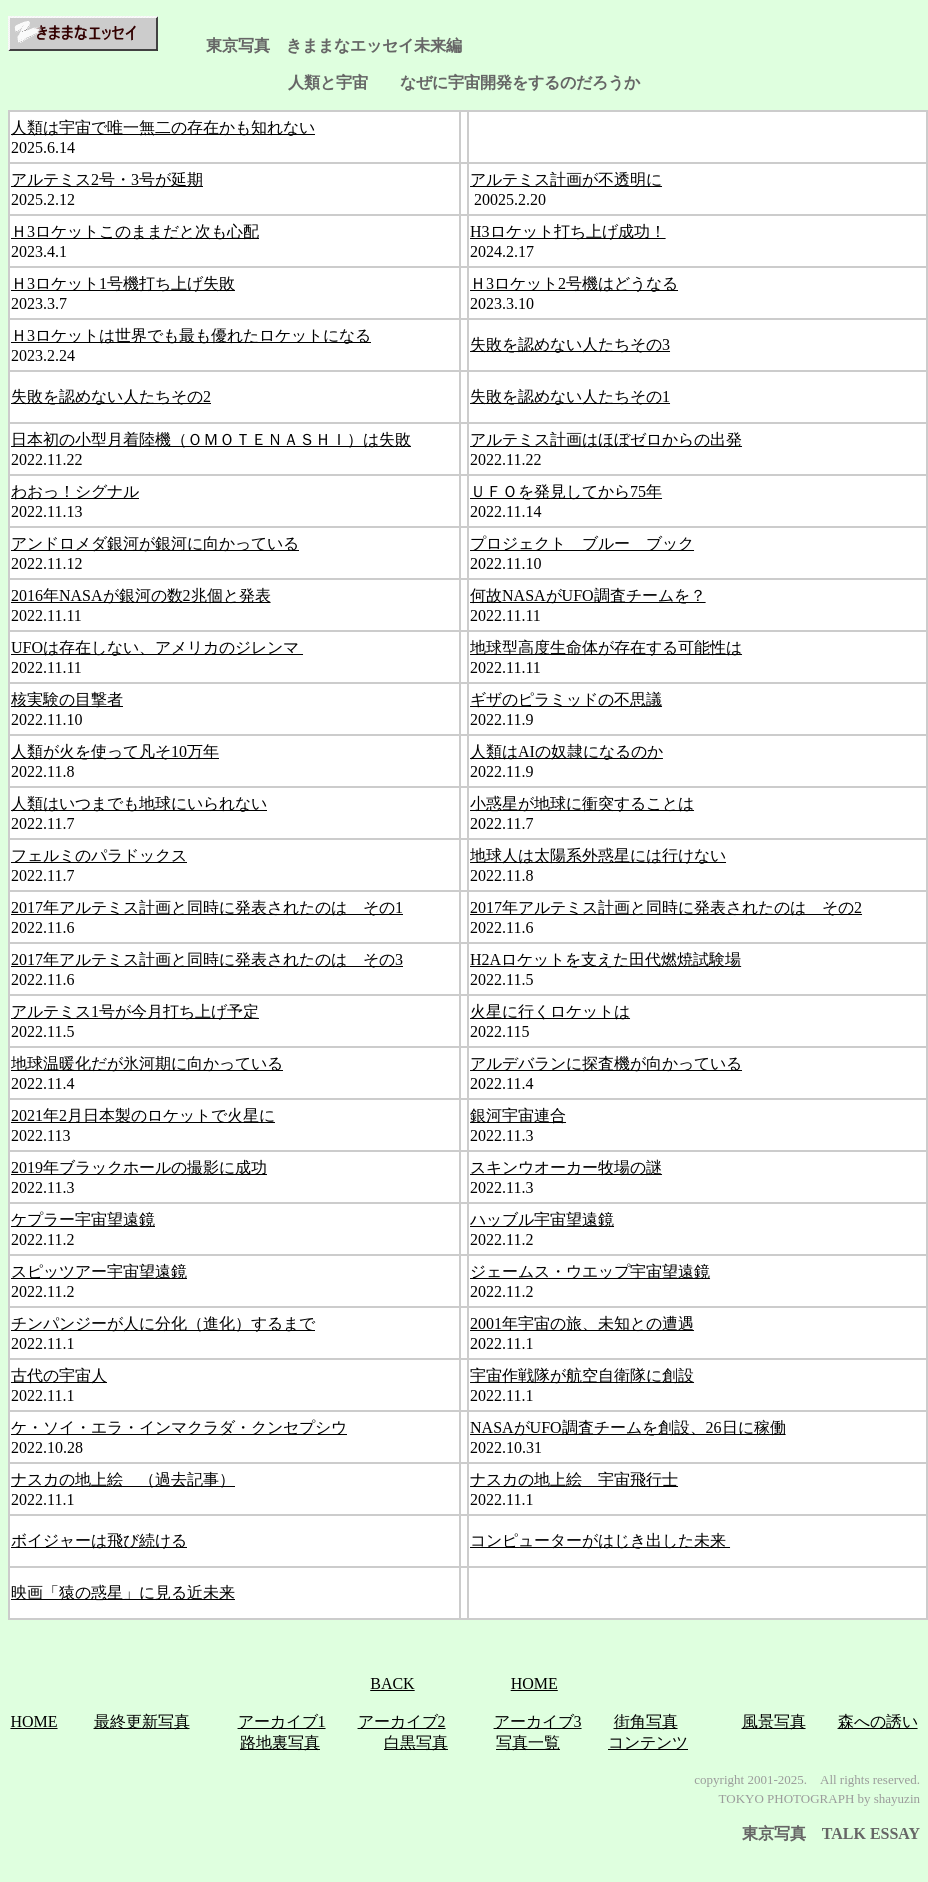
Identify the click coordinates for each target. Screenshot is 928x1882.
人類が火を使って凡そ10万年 (115, 751)
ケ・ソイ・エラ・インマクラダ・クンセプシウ (179, 1427)
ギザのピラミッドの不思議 (566, 699)
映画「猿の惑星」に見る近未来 (123, 1592)
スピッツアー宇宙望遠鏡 (99, 1271)
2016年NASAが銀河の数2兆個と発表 (141, 595)
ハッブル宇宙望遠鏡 (542, 1219)
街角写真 (646, 1721)
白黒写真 (416, 1742)
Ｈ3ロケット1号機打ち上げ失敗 (123, 283)
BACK (392, 1683)
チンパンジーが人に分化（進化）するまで (163, 1323)
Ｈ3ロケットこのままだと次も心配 (135, 231)
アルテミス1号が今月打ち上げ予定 (135, 1011)
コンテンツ (648, 1742)
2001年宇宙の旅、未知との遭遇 (582, 1323)
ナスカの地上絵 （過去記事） (123, 1479)
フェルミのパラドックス (99, 855)
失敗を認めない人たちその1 (570, 396)
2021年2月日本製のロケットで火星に (143, 1115)
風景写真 (774, 1721)
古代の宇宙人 (59, 1375)
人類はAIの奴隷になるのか (566, 751)
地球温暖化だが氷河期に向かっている (147, 1063)
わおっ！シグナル (75, 491)
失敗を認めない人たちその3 (570, 344)
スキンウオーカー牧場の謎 (566, 1167)
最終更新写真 (142, 1721)
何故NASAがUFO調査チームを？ (588, 595)
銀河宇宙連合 (518, 1115)
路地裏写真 (280, 1742)
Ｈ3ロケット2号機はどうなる (574, 283)
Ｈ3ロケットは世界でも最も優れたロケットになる (191, 335)
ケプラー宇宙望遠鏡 (83, 1219)
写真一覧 (528, 1742)
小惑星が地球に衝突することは (582, 803)
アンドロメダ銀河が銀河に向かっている (155, 543)
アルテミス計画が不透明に (566, 179)
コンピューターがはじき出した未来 (600, 1540)
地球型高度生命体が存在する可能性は (606, 647)
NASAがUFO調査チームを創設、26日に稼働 (628, 1427)
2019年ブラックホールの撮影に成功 (139, 1167)
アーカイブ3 (538, 1721)
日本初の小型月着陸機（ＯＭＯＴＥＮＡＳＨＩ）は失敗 (211, 439)
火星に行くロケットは (550, 1011)
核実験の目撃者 (67, 699)
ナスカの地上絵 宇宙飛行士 (574, 1479)
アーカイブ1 (282, 1721)
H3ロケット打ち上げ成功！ (568, 231)
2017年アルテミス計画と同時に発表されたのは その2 (666, 907)
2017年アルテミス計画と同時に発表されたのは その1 (207, 907)
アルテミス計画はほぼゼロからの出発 (606, 439)
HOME (534, 1683)
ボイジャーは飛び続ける (99, 1540)
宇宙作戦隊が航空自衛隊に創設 (582, 1375)
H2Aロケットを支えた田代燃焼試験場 (605, 959)
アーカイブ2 (402, 1721)
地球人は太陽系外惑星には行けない (598, 855)
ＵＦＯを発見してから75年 (566, 491)
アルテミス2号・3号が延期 (107, 179)
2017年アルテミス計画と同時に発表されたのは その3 (207, 959)
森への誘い (878, 1721)
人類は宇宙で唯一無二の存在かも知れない (163, 127)
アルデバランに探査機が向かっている (606, 1063)
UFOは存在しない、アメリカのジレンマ (157, 647)
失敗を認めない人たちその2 (111, 396)
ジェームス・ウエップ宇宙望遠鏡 (590, 1271)
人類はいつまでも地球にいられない (139, 803)
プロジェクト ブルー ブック (582, 543)
